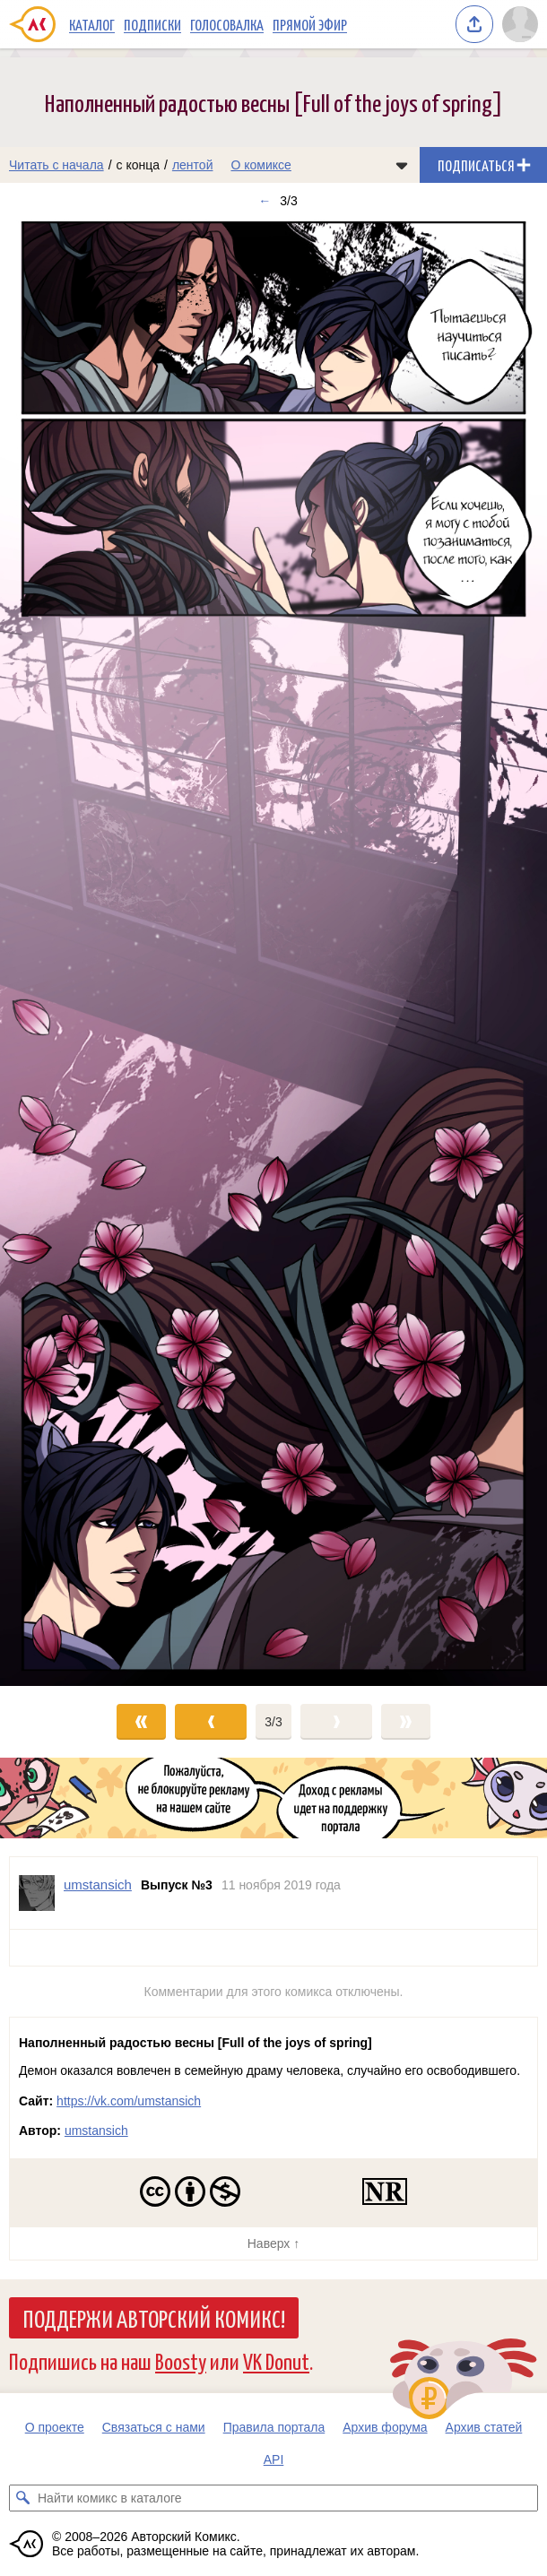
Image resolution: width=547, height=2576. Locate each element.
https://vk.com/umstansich (128, 2101)
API (274, 2459)
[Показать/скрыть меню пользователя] (520, 24)
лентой (192, 165)
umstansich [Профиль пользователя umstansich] (98, 1884)
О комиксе (260, 165)
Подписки (152, 24)
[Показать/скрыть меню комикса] (402, 165)
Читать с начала (56, 165)
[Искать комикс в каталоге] (22, 2498)
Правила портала (274, 2427)
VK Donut (276, 2360)
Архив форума (385, 2427)
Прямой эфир (310, 24)
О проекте (54, 2427)
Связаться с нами (153, 2427)
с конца (139, 165)
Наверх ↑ (273, 2243)
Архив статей (484, 2427)
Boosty (180, 2360)
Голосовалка (227, 24)
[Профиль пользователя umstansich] (37, 1893)
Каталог (92, 24)
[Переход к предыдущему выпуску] (68, 952)
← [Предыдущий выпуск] (264, 201)
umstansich (96, 2130)
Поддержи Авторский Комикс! (153, 2318)
